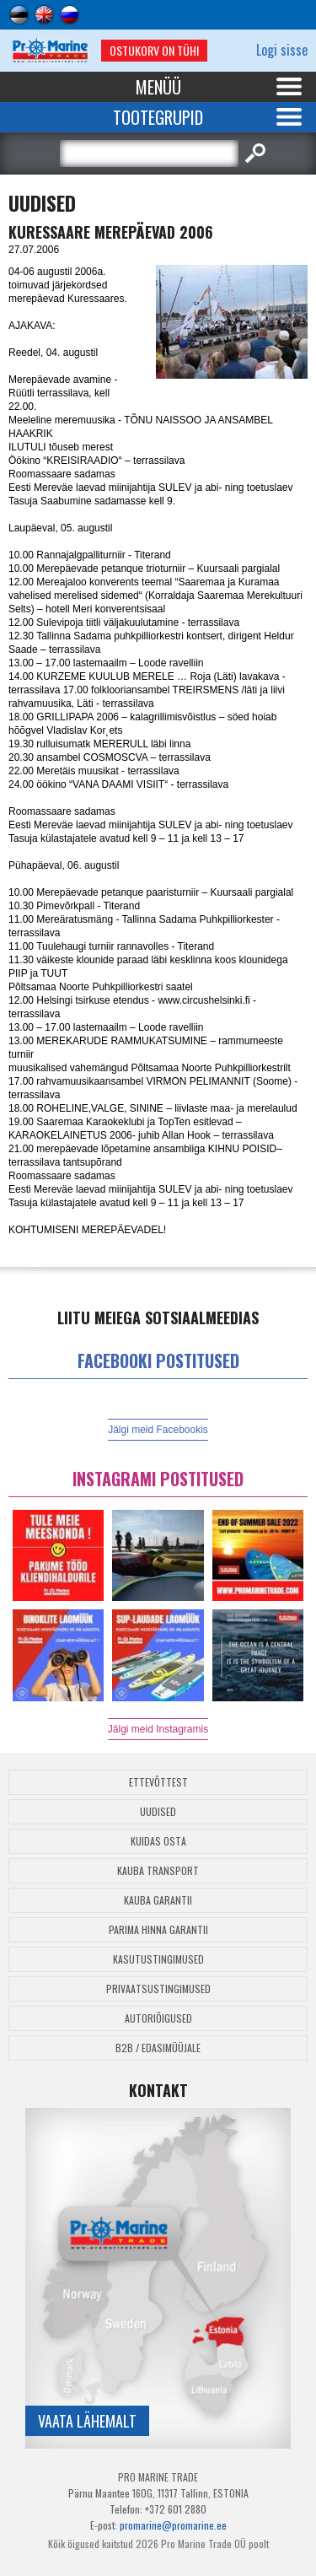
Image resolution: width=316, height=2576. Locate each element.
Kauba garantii (158, 1900)
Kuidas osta (158, 1841)
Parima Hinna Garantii (158, 1929)
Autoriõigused (158, 2018)
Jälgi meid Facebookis (158, 1430)
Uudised (158, 1811)
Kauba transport (158, 1870)
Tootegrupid (158, 117)
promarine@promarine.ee (173, 2525)
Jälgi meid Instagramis (158, 1729)
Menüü (158, 87)
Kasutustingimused (158, 1959)
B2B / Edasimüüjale (158, 2047)
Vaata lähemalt (87, 2421)
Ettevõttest (158, 1782)
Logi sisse (282, 50)
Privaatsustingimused (158, 1988)
